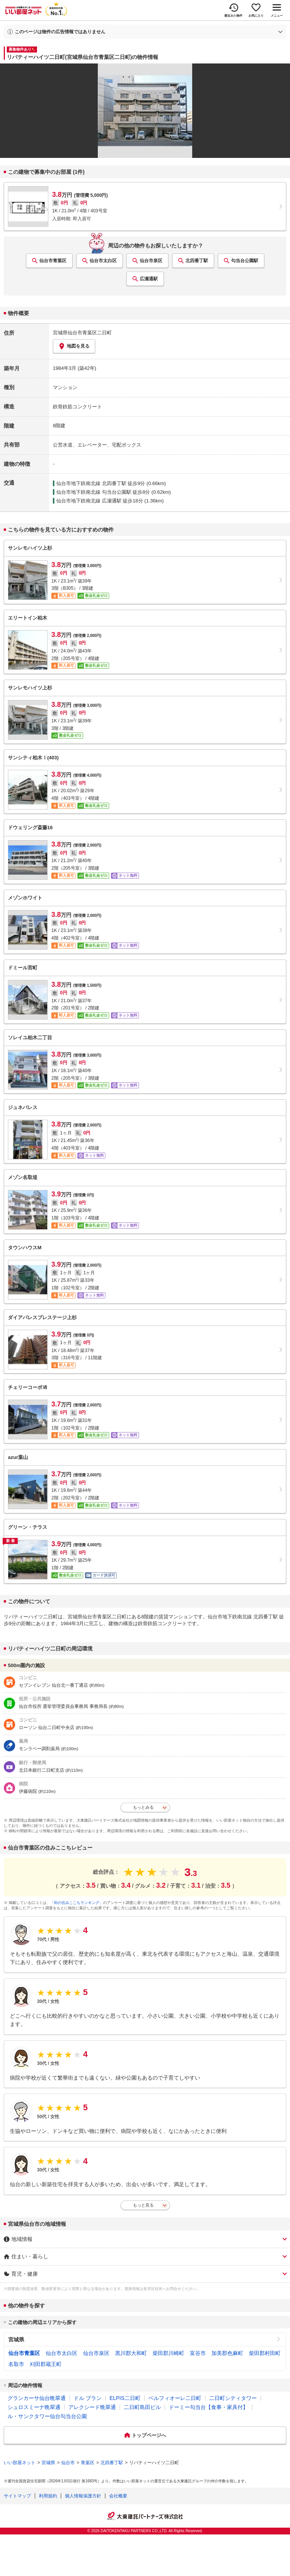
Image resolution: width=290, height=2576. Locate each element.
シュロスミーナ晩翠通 (34, 2407)
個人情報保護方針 (83, 2496)
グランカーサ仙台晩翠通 (37, 2398)
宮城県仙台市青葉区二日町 (82, 332)
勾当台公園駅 (244, 260)
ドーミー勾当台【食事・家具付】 (208, 2407)
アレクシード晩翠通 (92, 2407)
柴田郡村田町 (265, 2353)
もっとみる (143, 1807)
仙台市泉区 (151, 260)
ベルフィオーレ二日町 (174, 2398)
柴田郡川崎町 (168, 2353)
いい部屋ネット (19, 2462)
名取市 (16, 2364)
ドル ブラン (88, 2398)
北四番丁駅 (196, 260)
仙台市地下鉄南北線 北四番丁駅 (91, 483)
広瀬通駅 (149, 278)
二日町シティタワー (233, 2398)
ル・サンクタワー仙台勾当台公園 (47, 2416)
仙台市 (68, 2462)
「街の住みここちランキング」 (76, 1903)
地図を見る (74, 346)
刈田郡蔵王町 (46, 2364)
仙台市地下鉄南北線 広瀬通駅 (89, 501)
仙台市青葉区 (52, 260)
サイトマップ (17, 2496)
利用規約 (48, 2496)
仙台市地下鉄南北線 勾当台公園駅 (93, 492)
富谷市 (198, 2353)
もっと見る (143, 2205)
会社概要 (118, 2496)
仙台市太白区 (103, 260)
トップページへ (149, 2435)
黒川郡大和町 (131, 2353)
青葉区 (87, 2462)
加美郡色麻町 (227, 2353)
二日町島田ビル (142, 2407)
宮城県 (16, 2339)
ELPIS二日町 (125, 2398)
